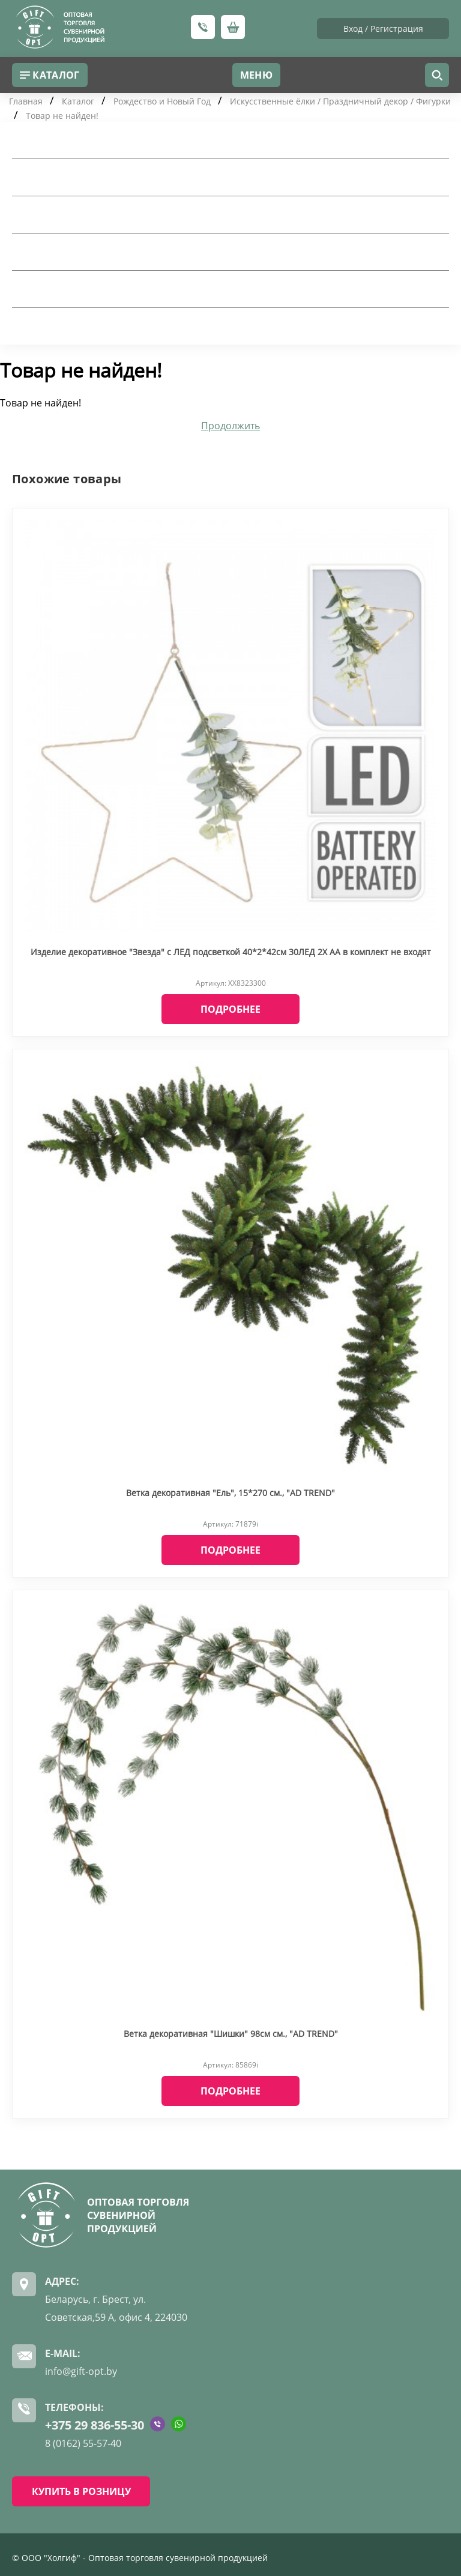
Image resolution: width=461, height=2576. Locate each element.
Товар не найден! (62, 115)
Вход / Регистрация (383, 28)
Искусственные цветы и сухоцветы (107, 288)
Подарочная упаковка (74, 214)
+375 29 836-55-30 (94, 2425)
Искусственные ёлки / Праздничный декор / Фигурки (340, 101)
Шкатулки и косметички (80, 251)
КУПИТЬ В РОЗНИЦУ (81, 2491)
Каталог (78, 101)
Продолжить (230, 425)
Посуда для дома (60, 177)
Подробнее (230, 1009)
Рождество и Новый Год (162, 101)
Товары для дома (60, 139)
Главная (26, 101)
